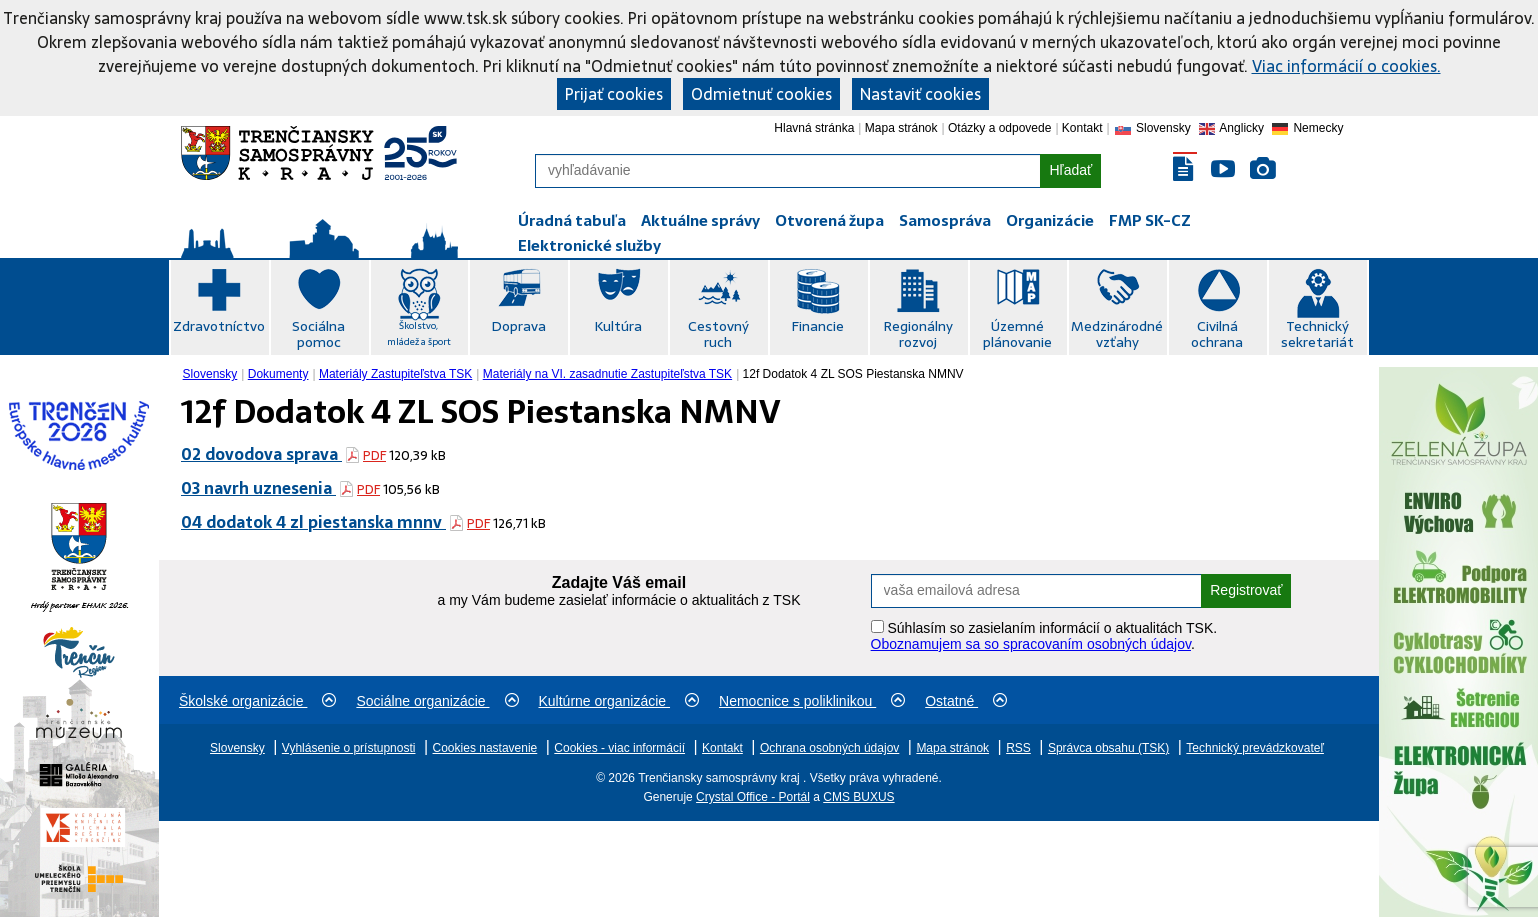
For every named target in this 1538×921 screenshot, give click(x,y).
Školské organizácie (257, 701)
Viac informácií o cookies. (1346, 66)
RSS (1018, 748)
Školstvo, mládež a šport (419, 333)
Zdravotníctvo (219, 326)
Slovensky (210, 374)
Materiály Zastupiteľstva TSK (395, 374)
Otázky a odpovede (999, 128)
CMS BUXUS (858, 797)
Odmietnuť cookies (761, 94)
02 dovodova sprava (261, 454)
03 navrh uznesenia (258, 488)
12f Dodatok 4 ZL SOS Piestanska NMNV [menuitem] (853, 374)
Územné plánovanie (1017, 334)
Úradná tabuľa (572, 220)
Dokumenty (278, 374)
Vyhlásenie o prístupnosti (349, 748)
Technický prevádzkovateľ (1255, 748)
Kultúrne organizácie (619, 701)
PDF (374, 455)
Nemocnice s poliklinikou (812, 701)
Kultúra (618, 326)
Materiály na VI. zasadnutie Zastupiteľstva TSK (607, 374)
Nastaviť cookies (920, 94)
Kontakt (1082, 128)
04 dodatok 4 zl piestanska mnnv (313, 522)
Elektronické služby (589, 245)
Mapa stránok (901, 128)
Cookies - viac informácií (619, 748)
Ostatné (966, 701)
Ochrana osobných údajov (829, 748)
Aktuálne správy (700, 220)
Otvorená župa (829, 220)
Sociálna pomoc (318, 334)
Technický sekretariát (1317, 334)
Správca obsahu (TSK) (1108, 748)
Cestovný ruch (718, 334)
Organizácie (1050, 220)
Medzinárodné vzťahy (1117, 334)
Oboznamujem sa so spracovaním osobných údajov (1031, 644)
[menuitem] (212, 374)
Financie (817, 326)
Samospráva (945, 220)
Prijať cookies (614, 94)
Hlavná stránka (814, 128)
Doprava (518, 326)
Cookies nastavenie (485, 748)
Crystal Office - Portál (753, 797)
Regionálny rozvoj (918, 334)
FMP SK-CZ (1150, 220)
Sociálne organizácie (437, 701)
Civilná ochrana (1217, 334)
